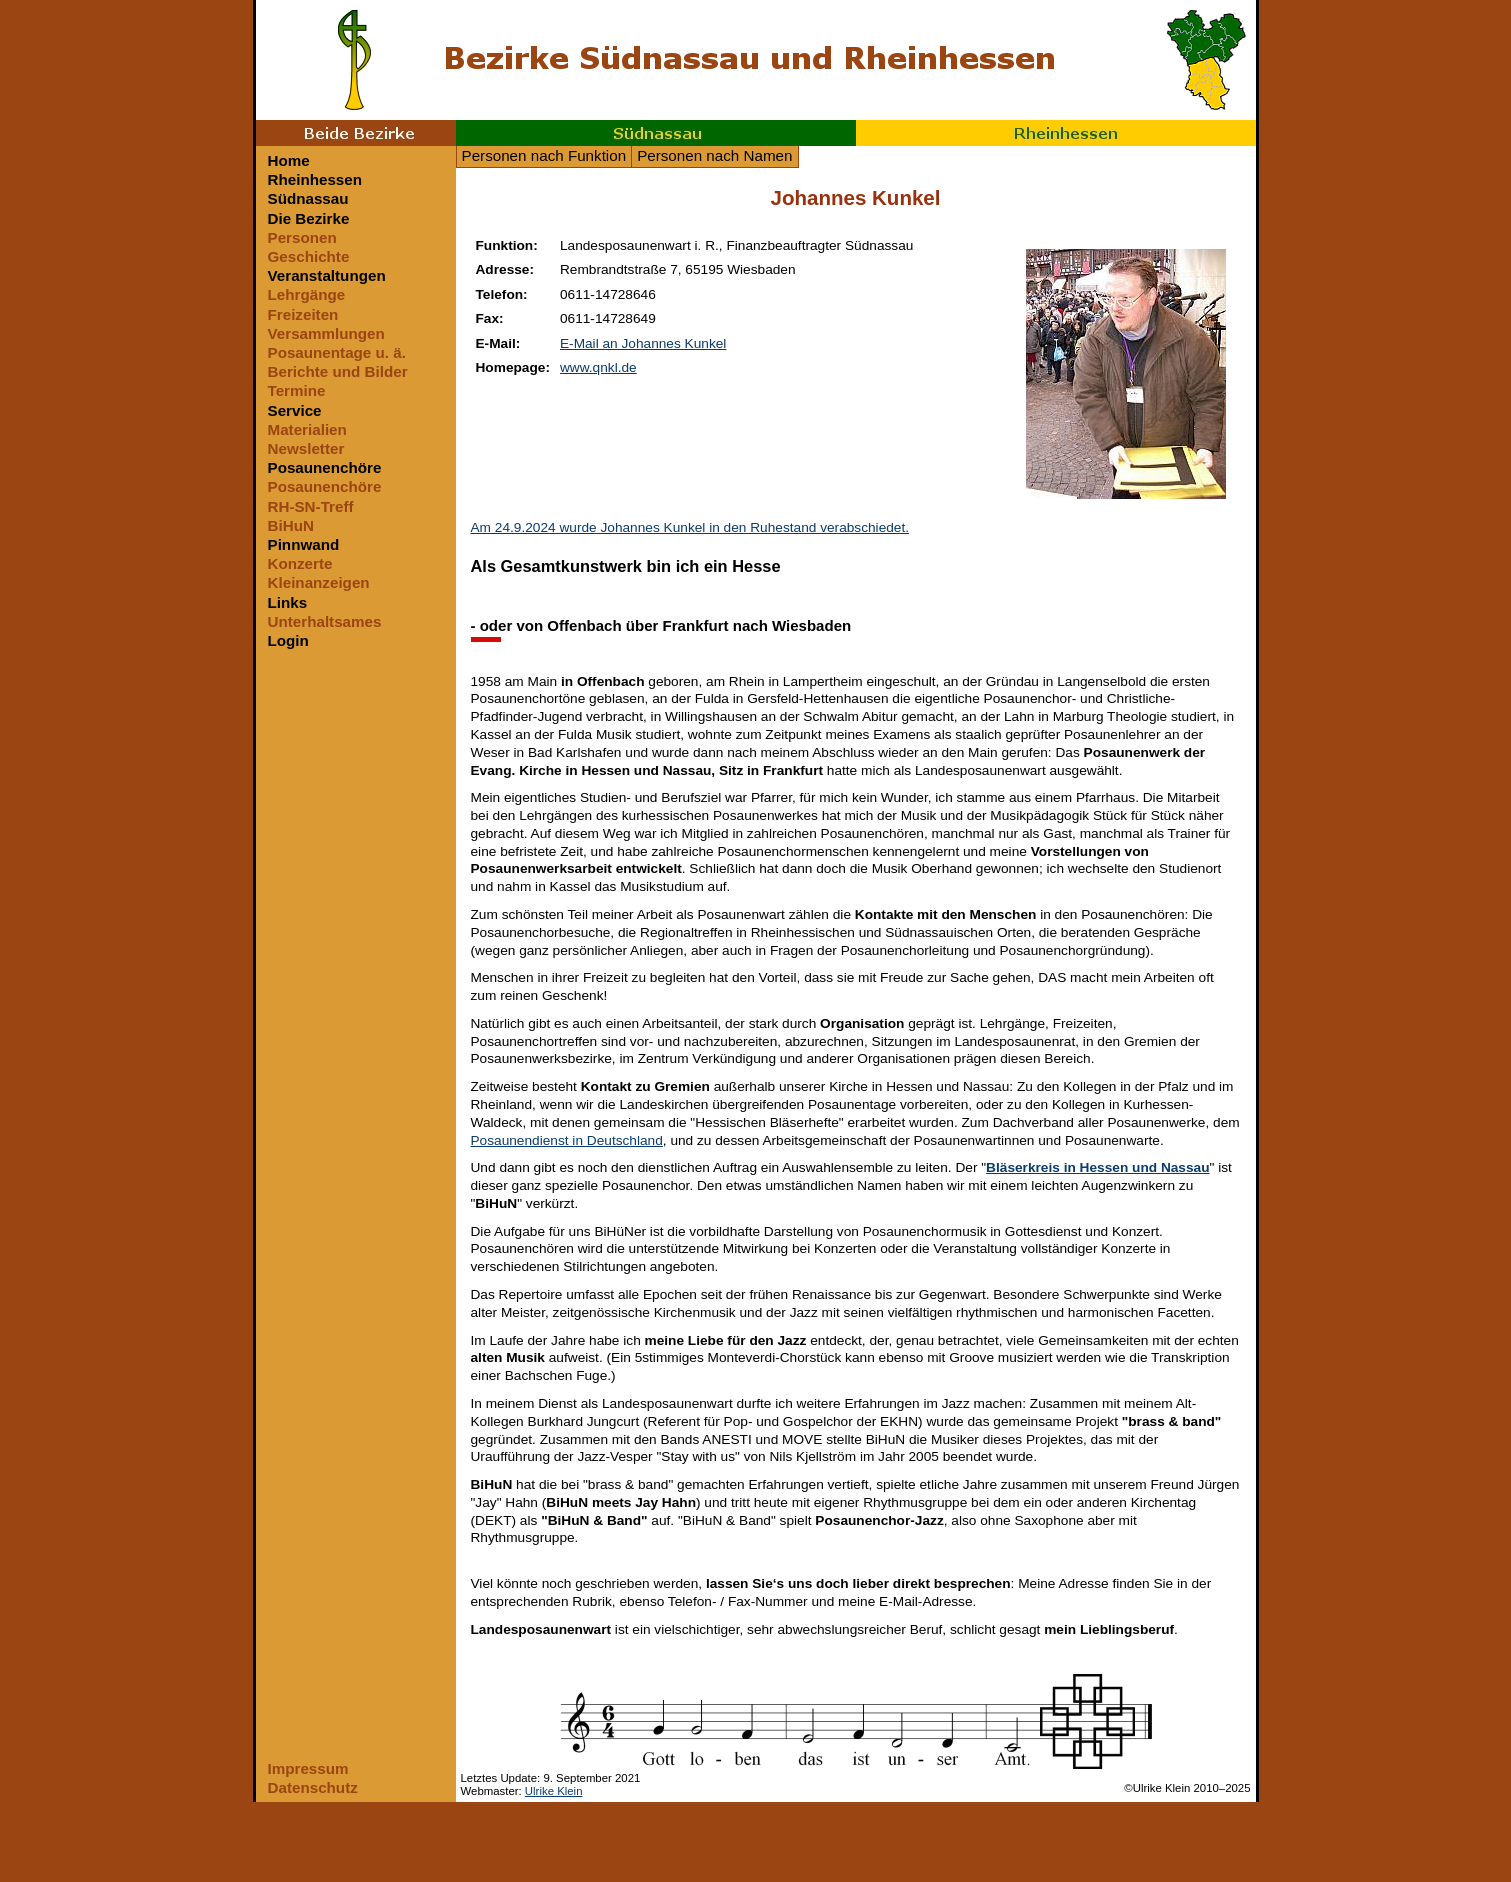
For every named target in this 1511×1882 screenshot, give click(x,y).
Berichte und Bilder (338, 371)
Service (295, 410)
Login (288, 640)
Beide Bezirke (356, 133)
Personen (302, 237)
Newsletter (306, 448)
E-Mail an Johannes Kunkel (643, 343)
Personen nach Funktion (544, 155)
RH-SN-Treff (311, 506)
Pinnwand (304, 544)
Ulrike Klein (554, 1791)
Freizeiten (303, 314)
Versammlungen (326, 333)
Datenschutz (313, 1787)
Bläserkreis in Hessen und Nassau (1097, 1167)
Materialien (307, 429)
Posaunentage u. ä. (337, 352)
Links (288, 602)
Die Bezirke (309, 218)
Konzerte (300, 563)
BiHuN (291, 525)
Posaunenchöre (325, 467)
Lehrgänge (307, 294)
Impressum (308, 1768)
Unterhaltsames (325, 621)
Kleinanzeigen (319, 582)
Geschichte (309, 256)
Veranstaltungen (327, 275)
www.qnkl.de (598, 367)
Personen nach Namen (714, 155)
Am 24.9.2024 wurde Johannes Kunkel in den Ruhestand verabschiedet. (690, 527)
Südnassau (656, 133)
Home (289, 160)
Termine (297, 390)
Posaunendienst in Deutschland (567, 1140)
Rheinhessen (1056, 133)
